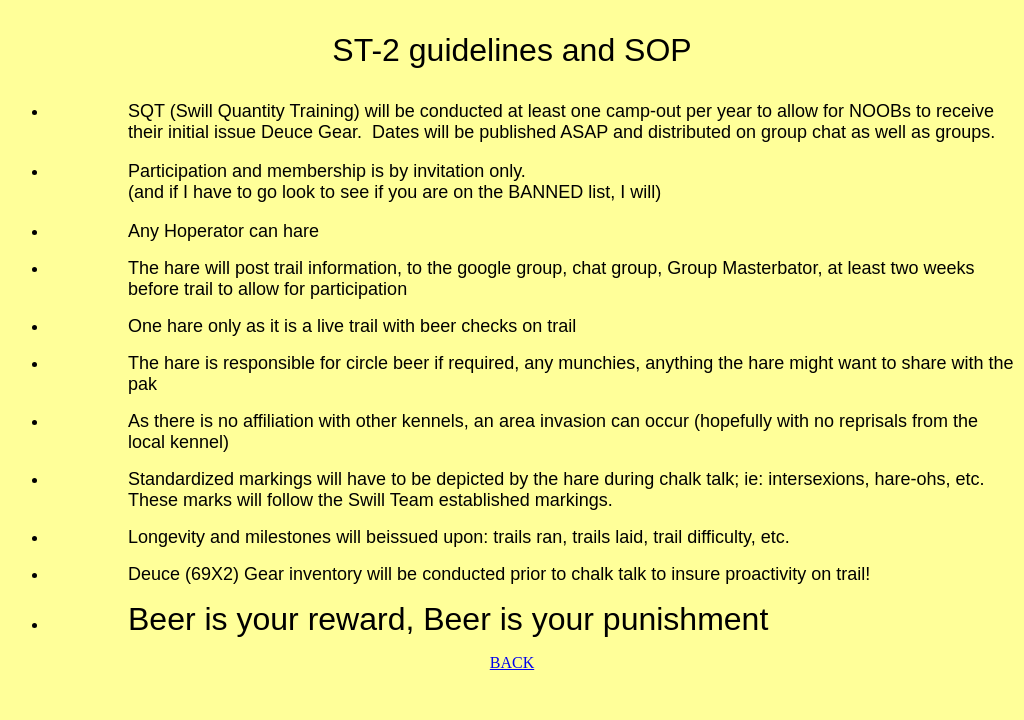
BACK (512, 662)
